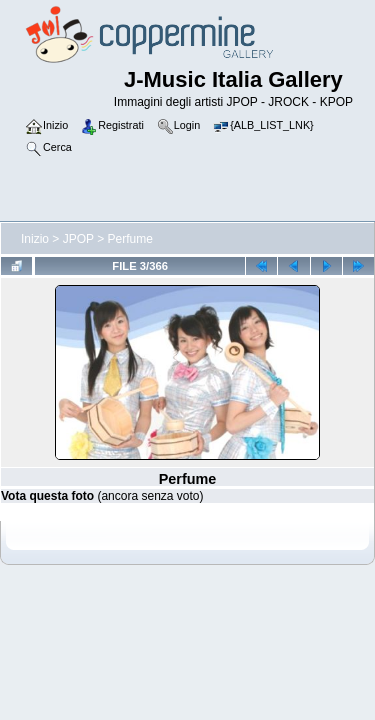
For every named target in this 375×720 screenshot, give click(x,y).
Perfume (130, 239)
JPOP (78, 239)
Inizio (35, 239)
